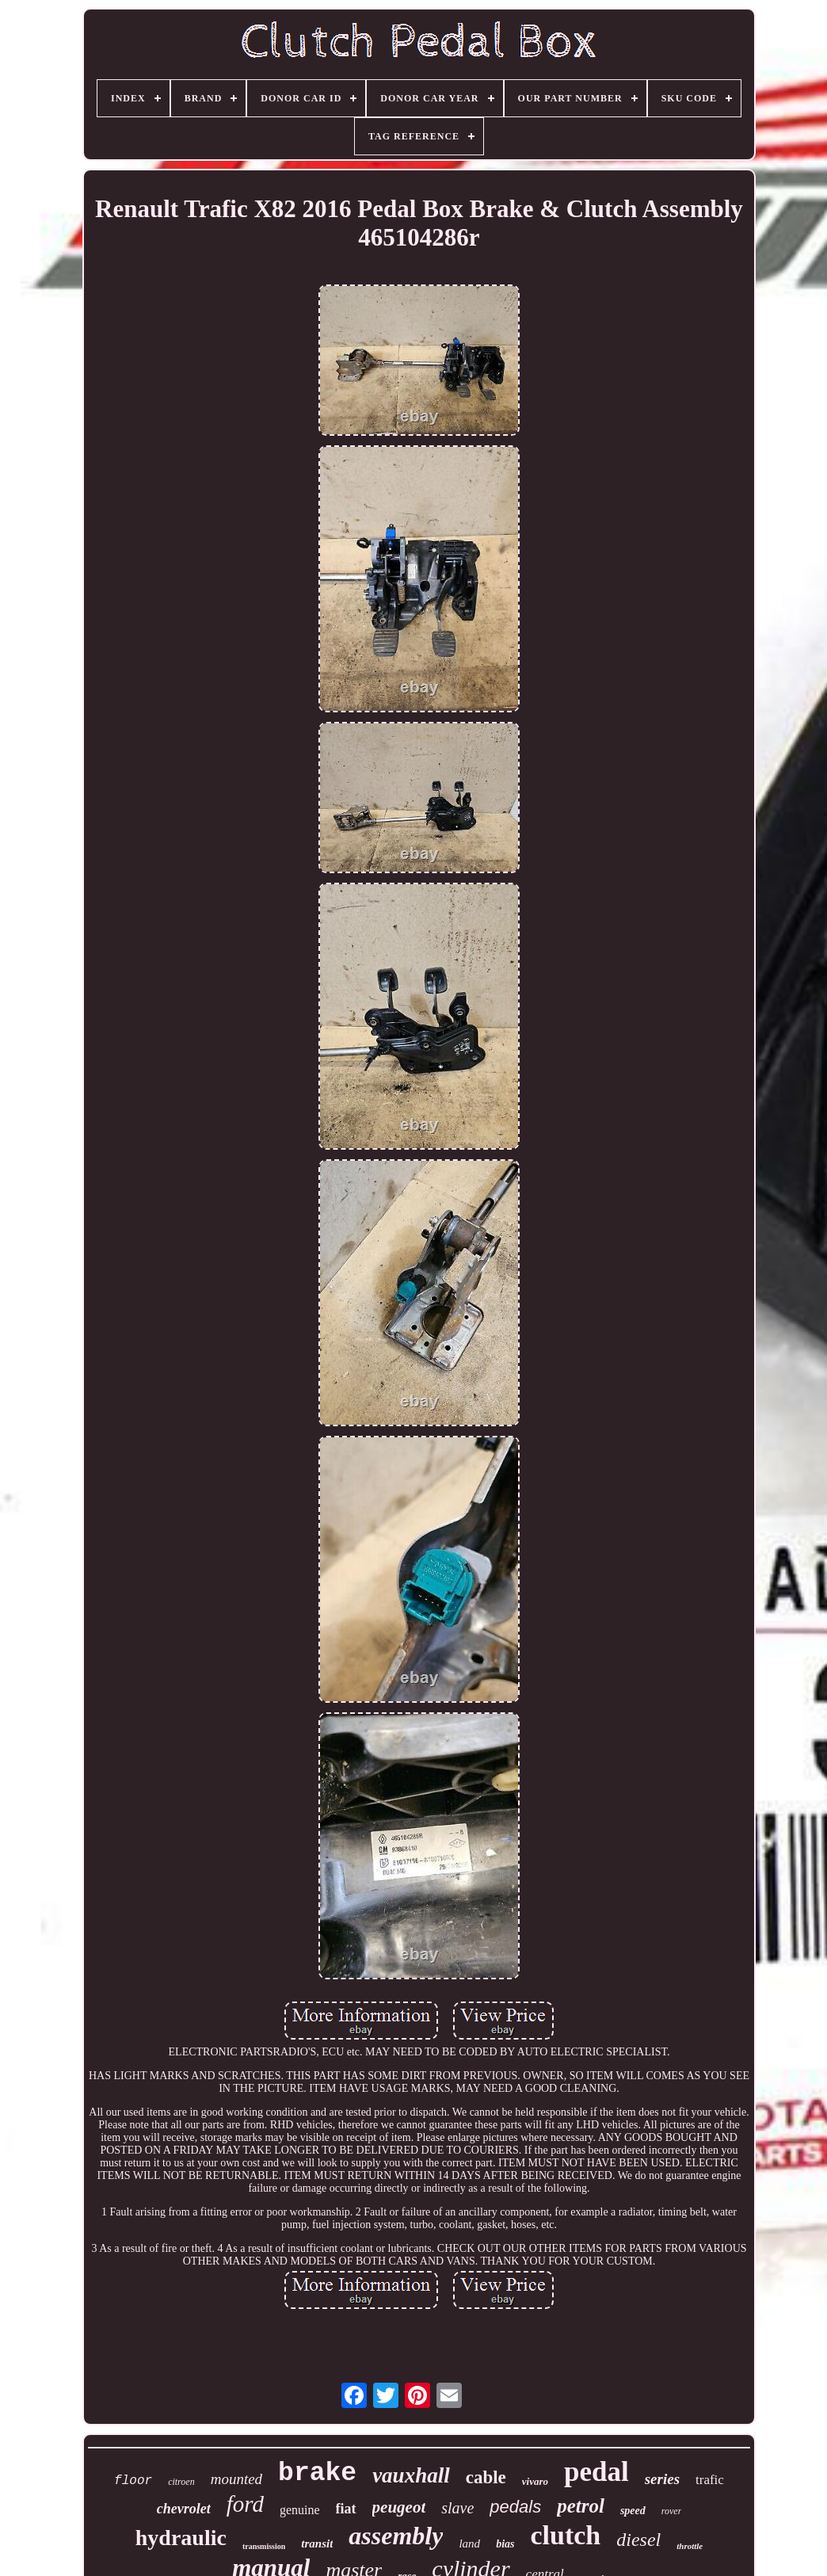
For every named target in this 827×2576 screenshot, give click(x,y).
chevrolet (184, 2509)
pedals (515, 2507)
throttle (689, 2546)
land (469, 2543)
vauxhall (411, 2475)
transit (317, 2543)
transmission (263, 2546)
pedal (596, 2471)
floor (133, 2481)
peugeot (399, 2507)
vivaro (535, 2481)
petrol (580, 2506)
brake (317, 2473)
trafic (710, 2479)
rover (671, 2511)
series (662, 2479)
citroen (181, 2481)
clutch (565, 2535)
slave (457, 2508)
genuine (300, 2510)
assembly (396, 2535)
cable (486, 2477)
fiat (346, 2509)
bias (505, 2544)
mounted (236, 2479)
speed (633, 2511)
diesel (638, 2539)
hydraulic (181, 2537)
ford (245, 2504)
